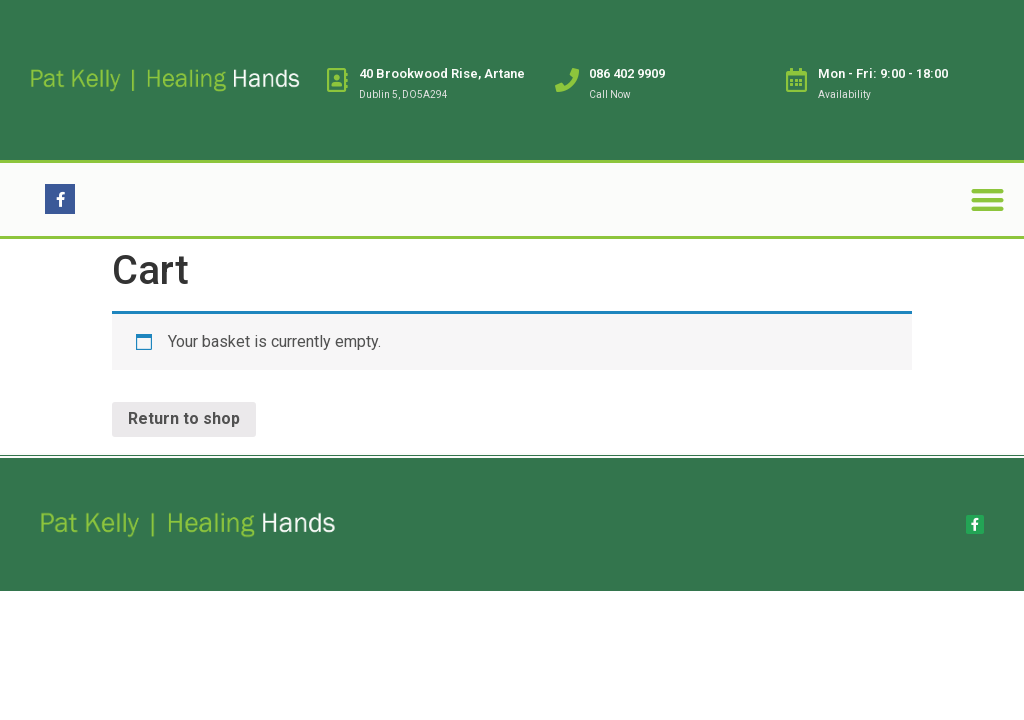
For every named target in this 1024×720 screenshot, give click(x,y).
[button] (987, 199)
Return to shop (184, 418)
